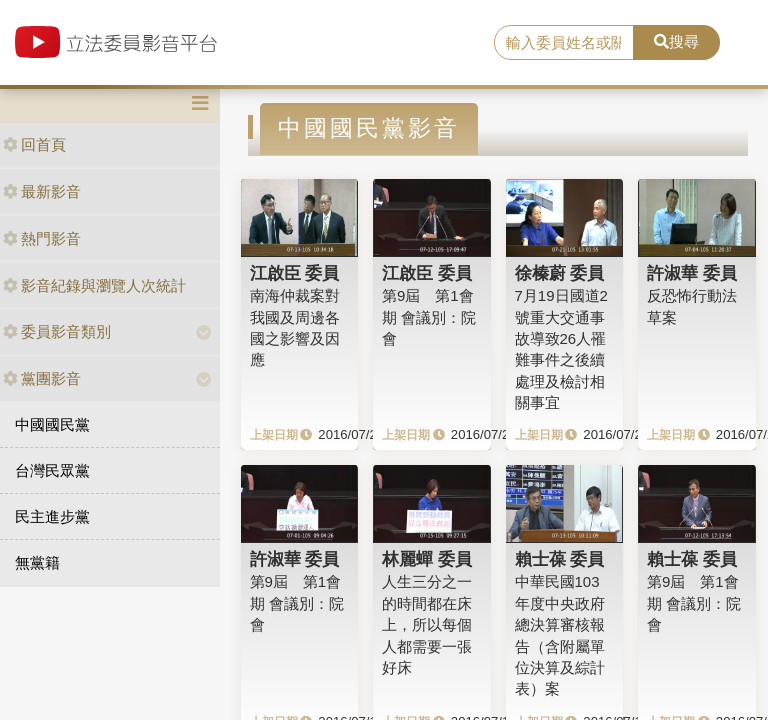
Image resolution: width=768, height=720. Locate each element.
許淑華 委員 (692, 273)
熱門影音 (42, 238)
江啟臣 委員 (295, 273)
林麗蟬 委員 (427, 559)
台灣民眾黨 (52, 470)
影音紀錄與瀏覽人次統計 (94, 285)
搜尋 (676, 41)
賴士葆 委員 (560, 559)
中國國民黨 (52, 424)
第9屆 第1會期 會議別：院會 (429, 317)
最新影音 (42, 191)
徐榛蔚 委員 (560, 273)
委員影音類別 (57, 331)
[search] (564, 43)
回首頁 (34, 144)
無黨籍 (37, 562)
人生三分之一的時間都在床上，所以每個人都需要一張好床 (427, 624)
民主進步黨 (52, 516)
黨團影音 (42, 378)
